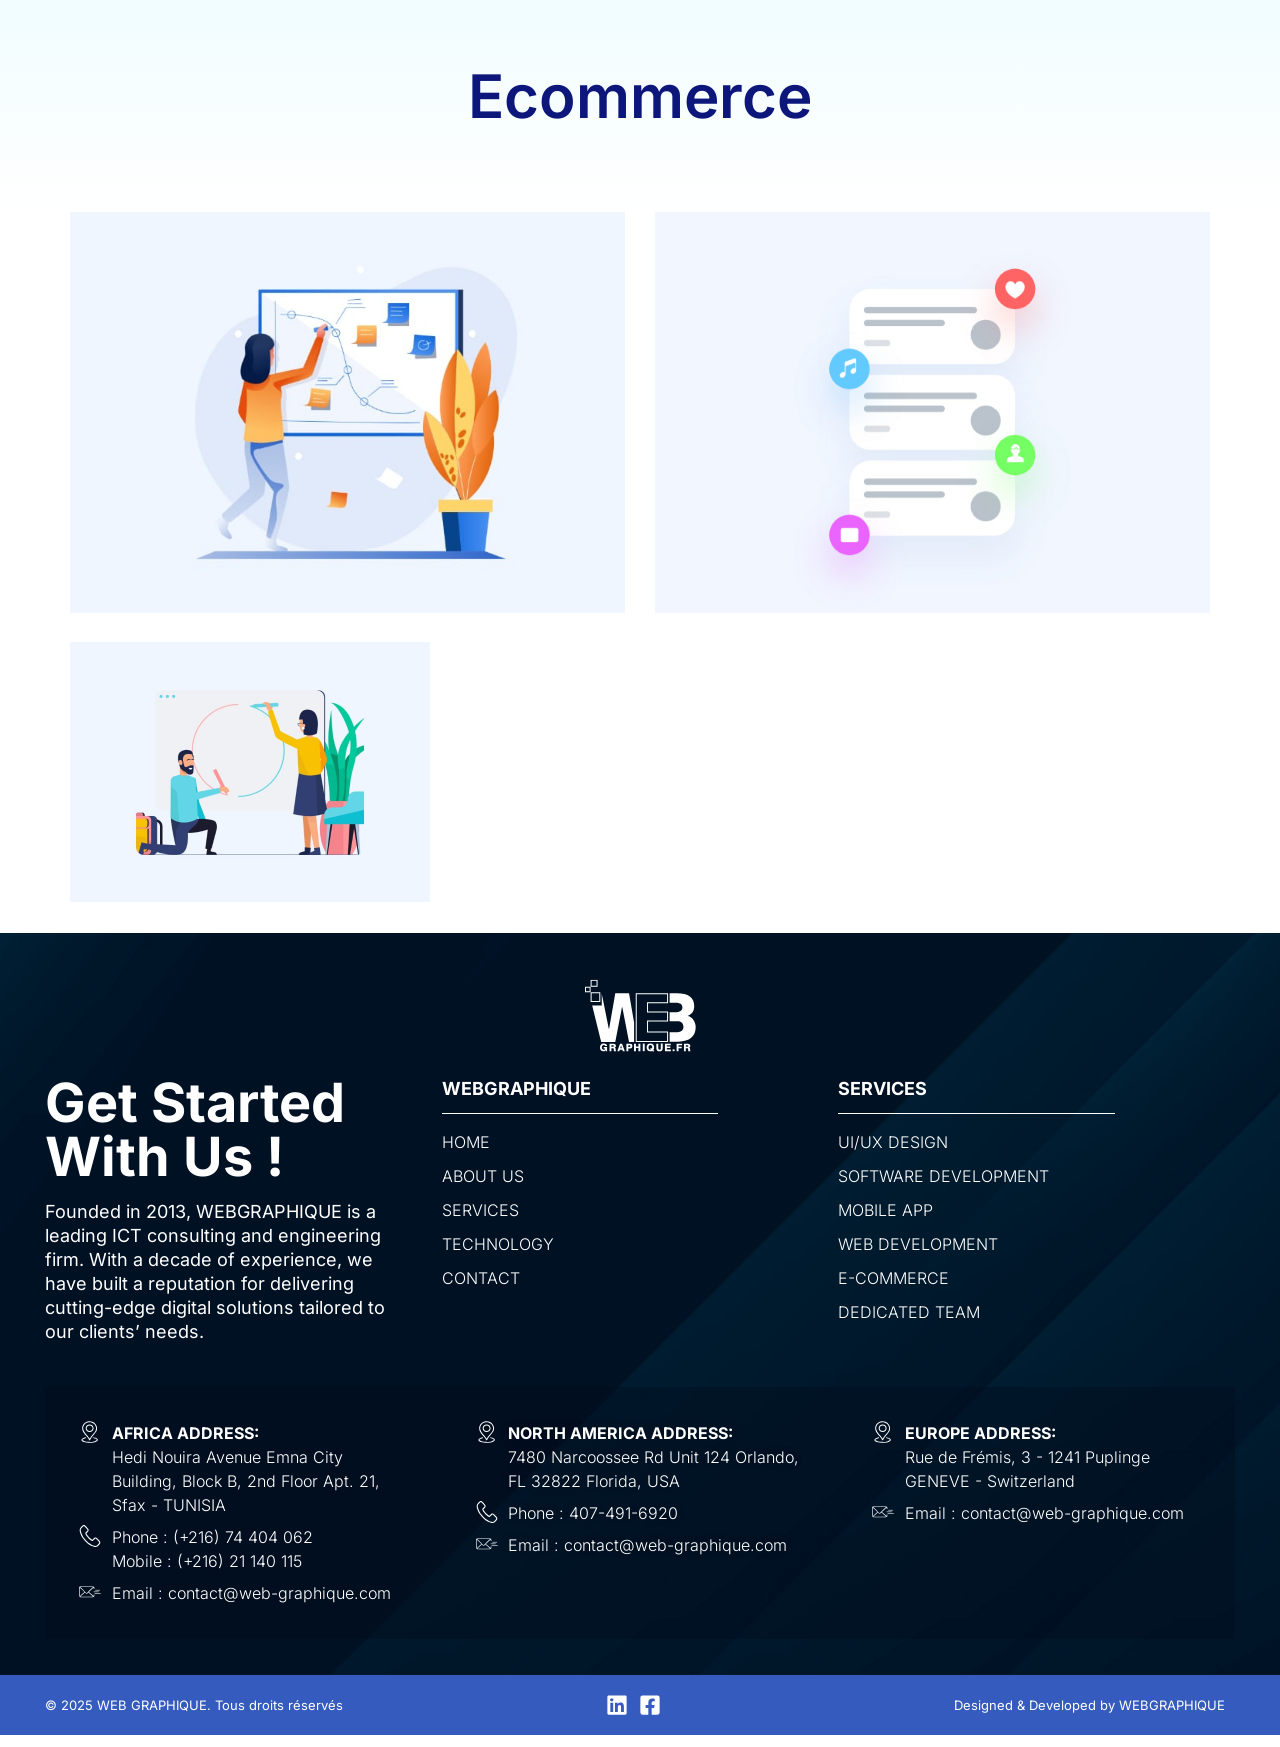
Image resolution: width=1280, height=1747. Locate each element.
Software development (943, 1176)
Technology (498, 1244)
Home (466, 1142)
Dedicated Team (909, 1312)
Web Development (918, 1244)
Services (480, 1210)
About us (483, 1176)
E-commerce (893, 1278)
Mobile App (885, 1210)
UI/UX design (893, 1142)
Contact (481, 1278)
